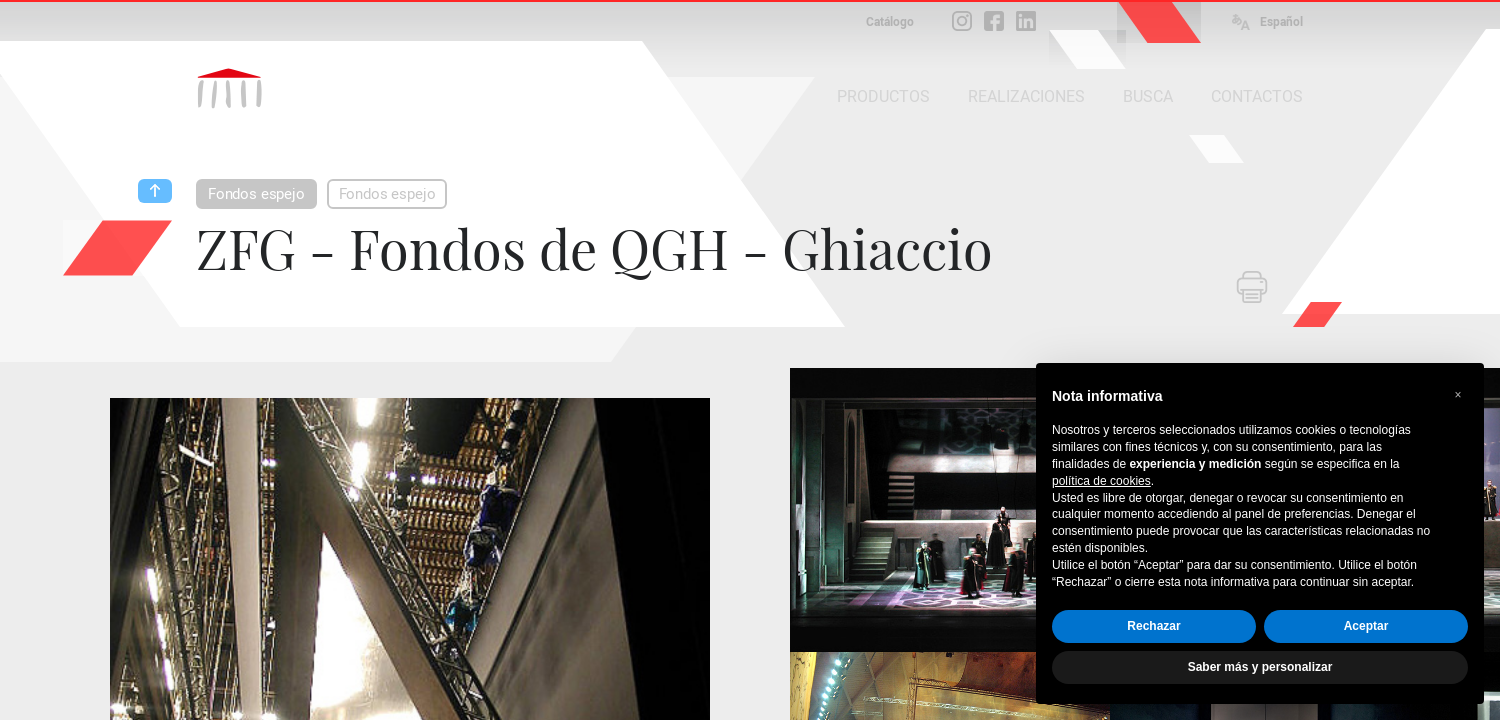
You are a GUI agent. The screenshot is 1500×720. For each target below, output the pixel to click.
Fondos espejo (256, 194)
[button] (1458, 395)
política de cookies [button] (1101, 481)
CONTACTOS (1257, 96)
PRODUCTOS (883, 96)
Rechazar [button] (1153, 626)
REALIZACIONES (1026, 96)
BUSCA (1148, 96)
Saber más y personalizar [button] (1260, 667)
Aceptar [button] (1366, 626)
